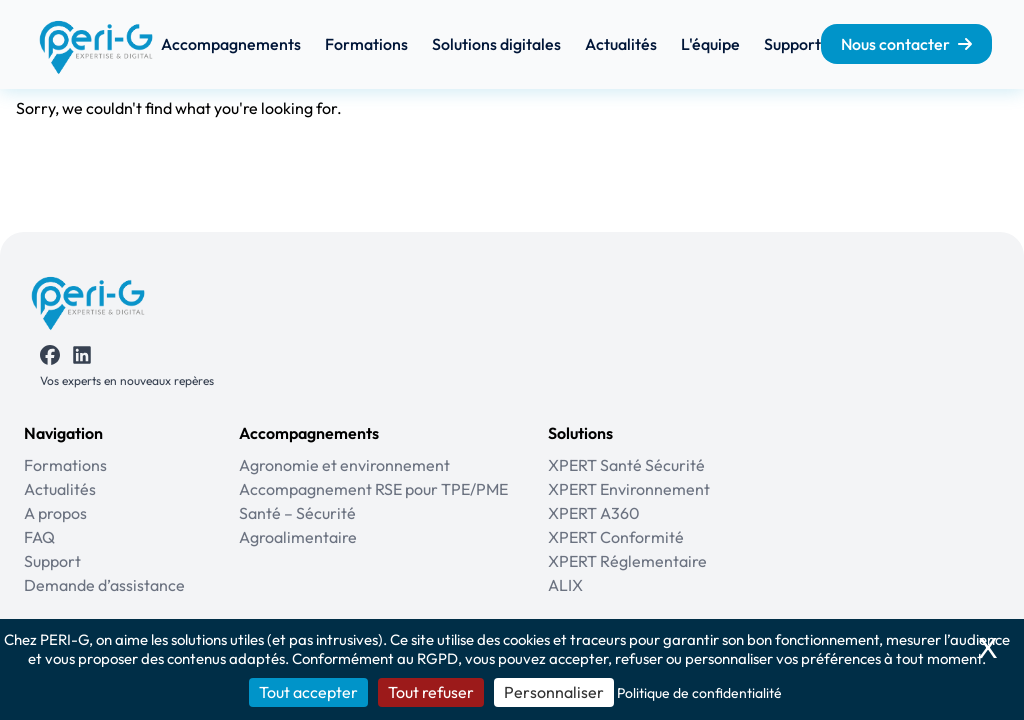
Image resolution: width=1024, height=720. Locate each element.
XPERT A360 (594, 513)
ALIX (565, 585)
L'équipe (710, 44)
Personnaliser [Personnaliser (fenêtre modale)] (554, 692)
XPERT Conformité (616, 537)
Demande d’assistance (104, 585)
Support (792, 44)
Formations (366, 44)
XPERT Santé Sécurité (626, 465)
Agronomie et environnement (344, 465)
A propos (55, 513)
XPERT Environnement (629, 489)
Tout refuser (431, 692)
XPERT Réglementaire (627, 561)
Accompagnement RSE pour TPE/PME (373, 489)
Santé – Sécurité (297, 513)
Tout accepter (308, 692)
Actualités (621, 44)
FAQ (39, 537)
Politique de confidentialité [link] (699, 693)
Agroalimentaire (298, 537)
